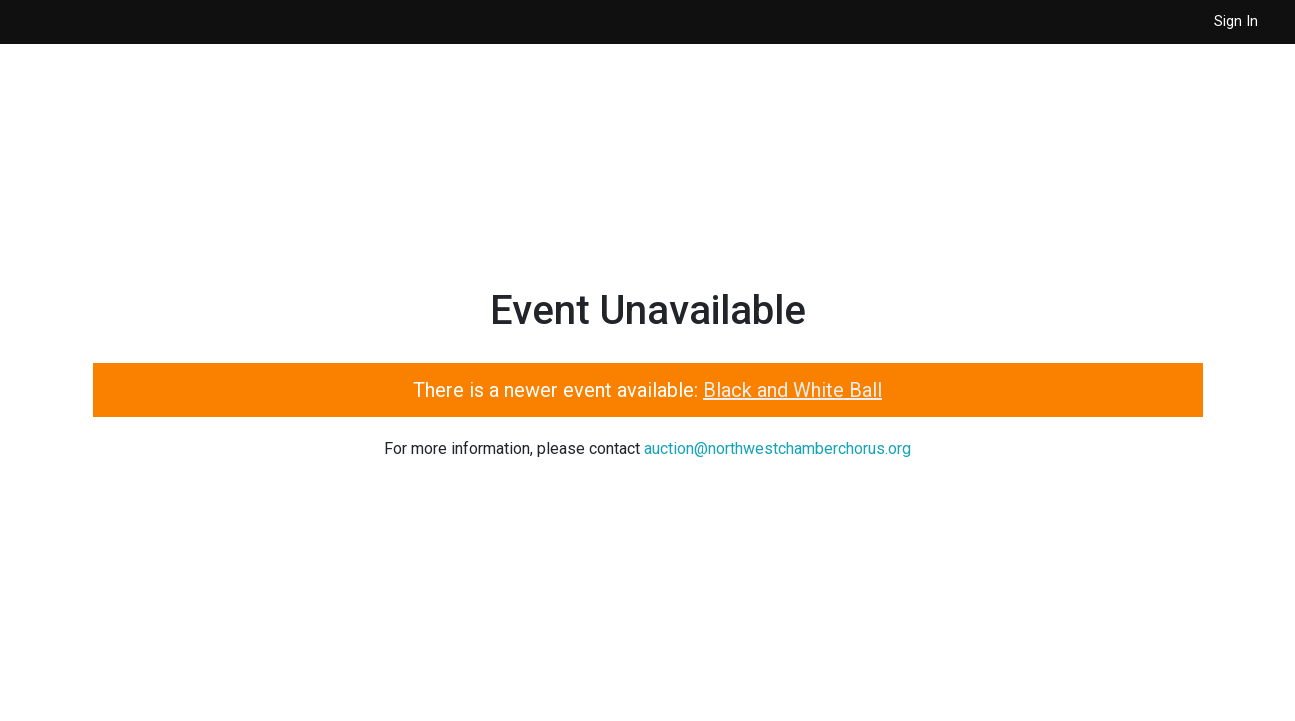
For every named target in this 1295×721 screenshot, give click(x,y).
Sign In (1236, 21)
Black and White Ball (792, 390)
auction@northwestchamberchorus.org (777, 448)
